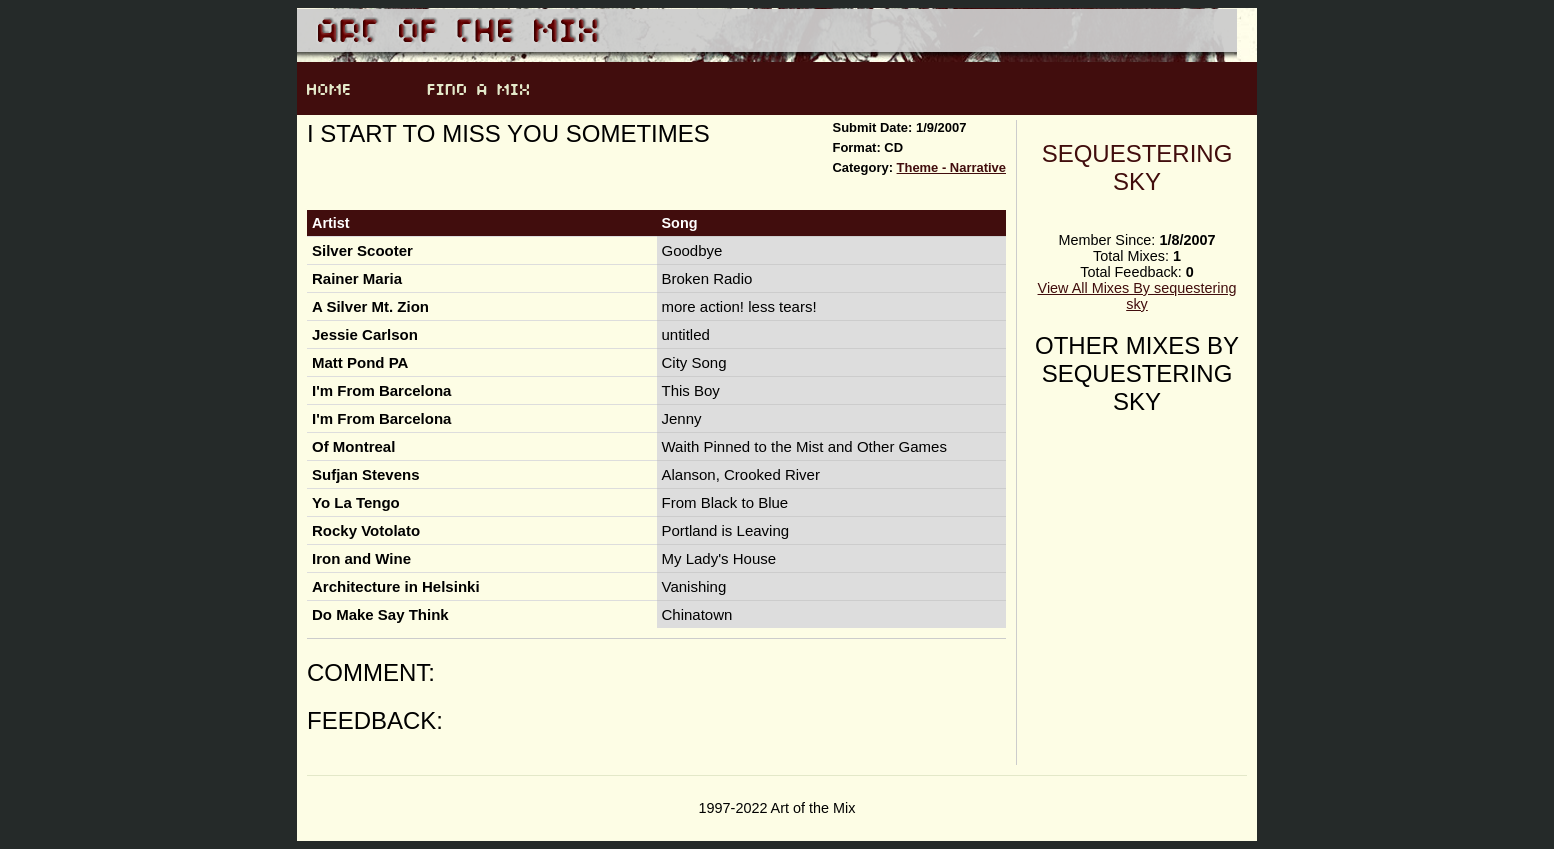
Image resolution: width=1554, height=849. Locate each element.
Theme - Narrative (951, 167)
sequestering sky (1137, 167)
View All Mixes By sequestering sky (1137, 296)
